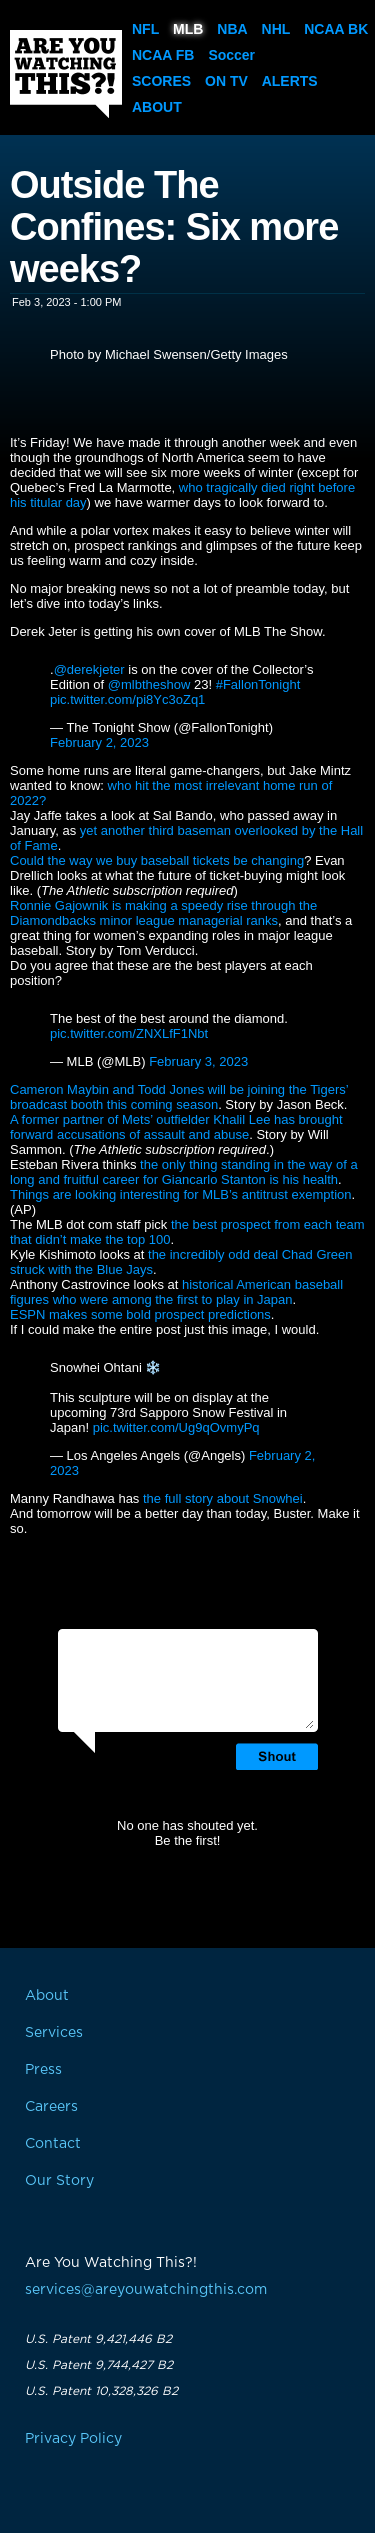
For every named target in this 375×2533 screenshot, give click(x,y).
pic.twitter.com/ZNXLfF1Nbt (129, 1033)
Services (54, 2033)
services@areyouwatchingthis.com (146, 2290)
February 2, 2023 (99, 742)
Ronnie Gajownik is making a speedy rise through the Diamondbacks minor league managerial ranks (163, 913)
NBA (232, 29)
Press (43, 2070)
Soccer (231, 55)
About (157, 107)
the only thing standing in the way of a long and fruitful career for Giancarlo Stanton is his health (184, 1172)
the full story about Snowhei (223, 1498)
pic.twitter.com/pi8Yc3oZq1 (127, 699)
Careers (51, 2107)
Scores (161, 81)
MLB (188, 29)
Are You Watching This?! (66, 74)
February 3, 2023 (198, 1061)
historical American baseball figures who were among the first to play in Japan (176, 1292)
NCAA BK (336, 29)
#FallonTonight (258, 684)
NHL (276, 29)
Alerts (290, 81)
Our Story (59, 2181)
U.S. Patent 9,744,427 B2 (99, 2365)
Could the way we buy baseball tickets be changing (157, 860)
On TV (226, 81)
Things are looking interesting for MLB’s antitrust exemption (181, 1194)
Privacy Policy (73, 2439)
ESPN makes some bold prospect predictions (140, 1314)
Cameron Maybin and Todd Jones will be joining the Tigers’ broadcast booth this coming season (179, 1097)
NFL (145, 29)
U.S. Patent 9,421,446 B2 (98, 2339)
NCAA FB (163, 55)
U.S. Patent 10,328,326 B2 (101, 2391)
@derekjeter (89, 669)
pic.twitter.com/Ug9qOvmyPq (176, 1427)
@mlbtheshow (149, 684)
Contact (53, 2144)
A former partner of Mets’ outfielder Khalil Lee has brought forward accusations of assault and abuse (176, 1127)
